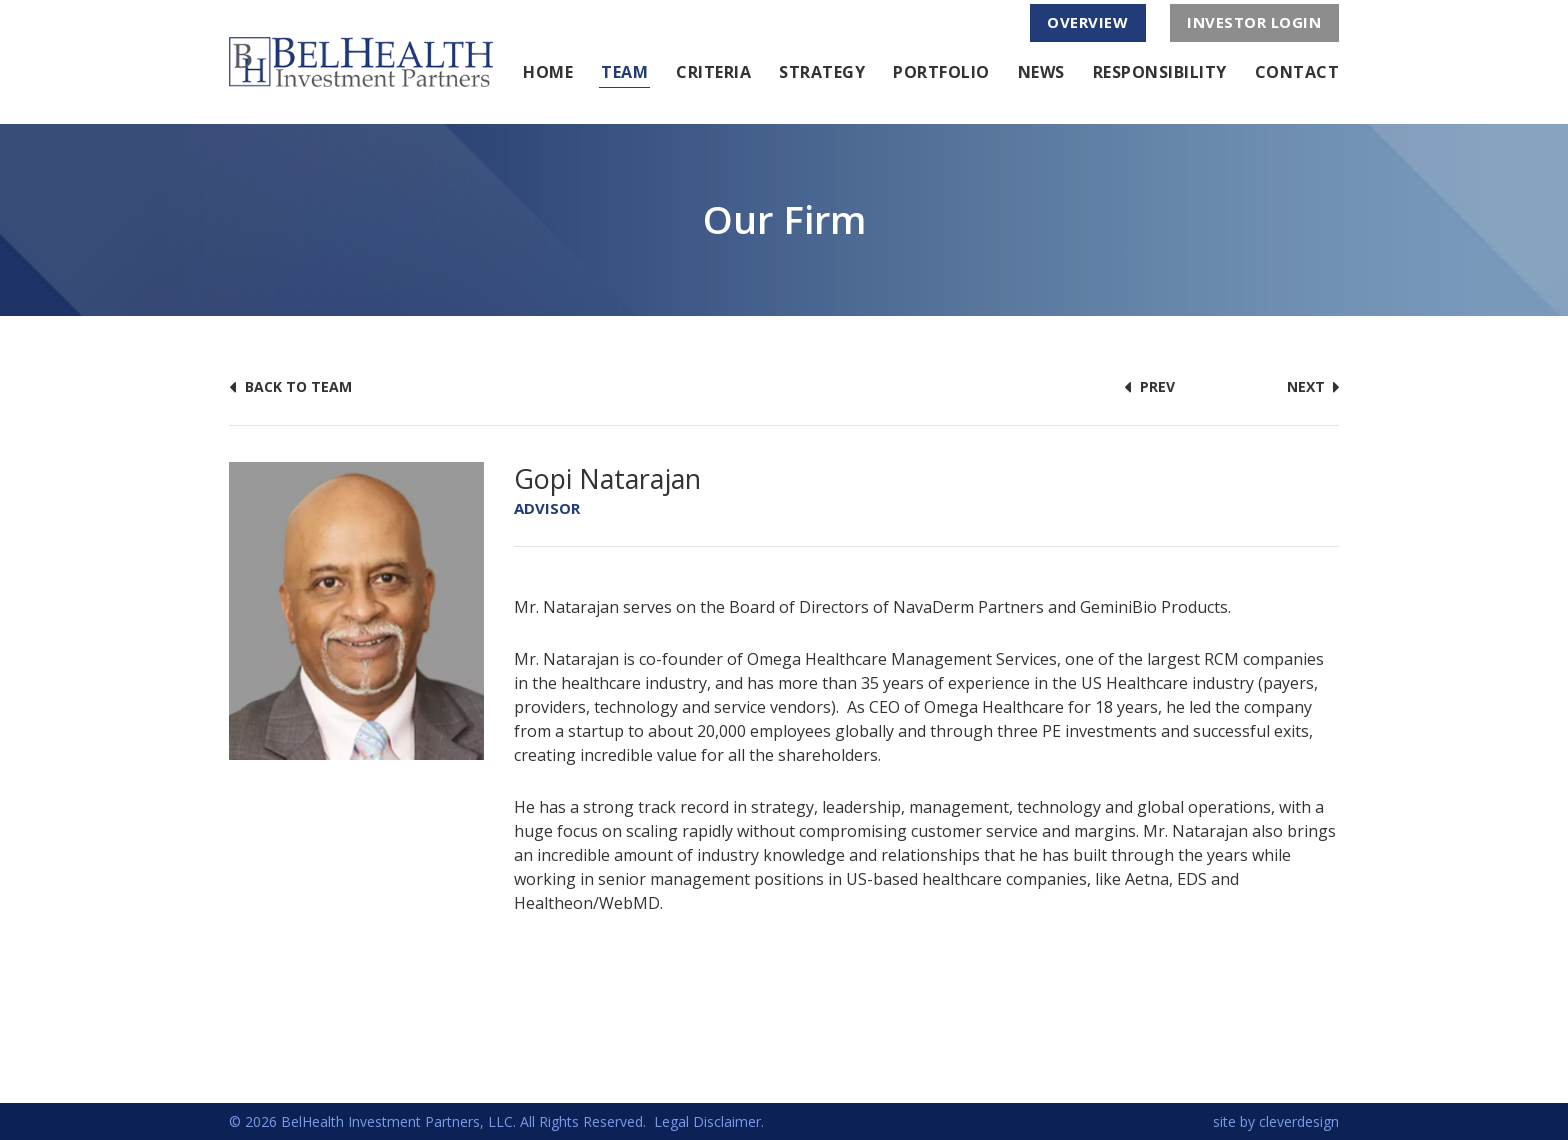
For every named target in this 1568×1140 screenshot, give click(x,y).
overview (1087, 22)
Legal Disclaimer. (709, 1121)
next (1313, 386)
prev (1149, 386)
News (1041, 72)
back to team (290, 386)
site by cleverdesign (1276, 1121)
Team (624, 72)
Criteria (713, 72)
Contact (1297, 72)
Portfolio (941, 72)
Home (548, 72)
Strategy (822, 72)
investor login (1254, 22)
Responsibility (1160, 72)
